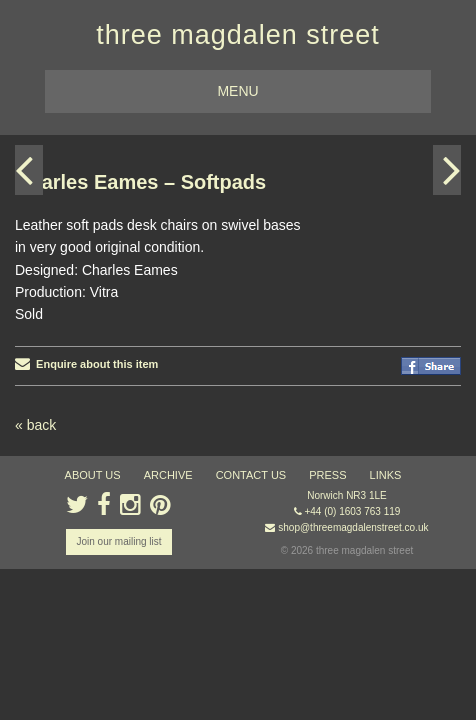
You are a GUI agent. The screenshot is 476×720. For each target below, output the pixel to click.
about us (93, 475)
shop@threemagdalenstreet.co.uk (353, 527)
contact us (251, 475)
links (386, 475)
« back (35, 425)
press (327, 475)
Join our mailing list (118, 541)
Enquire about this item (86, 364)
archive (168, 475)
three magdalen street (238, 35)
